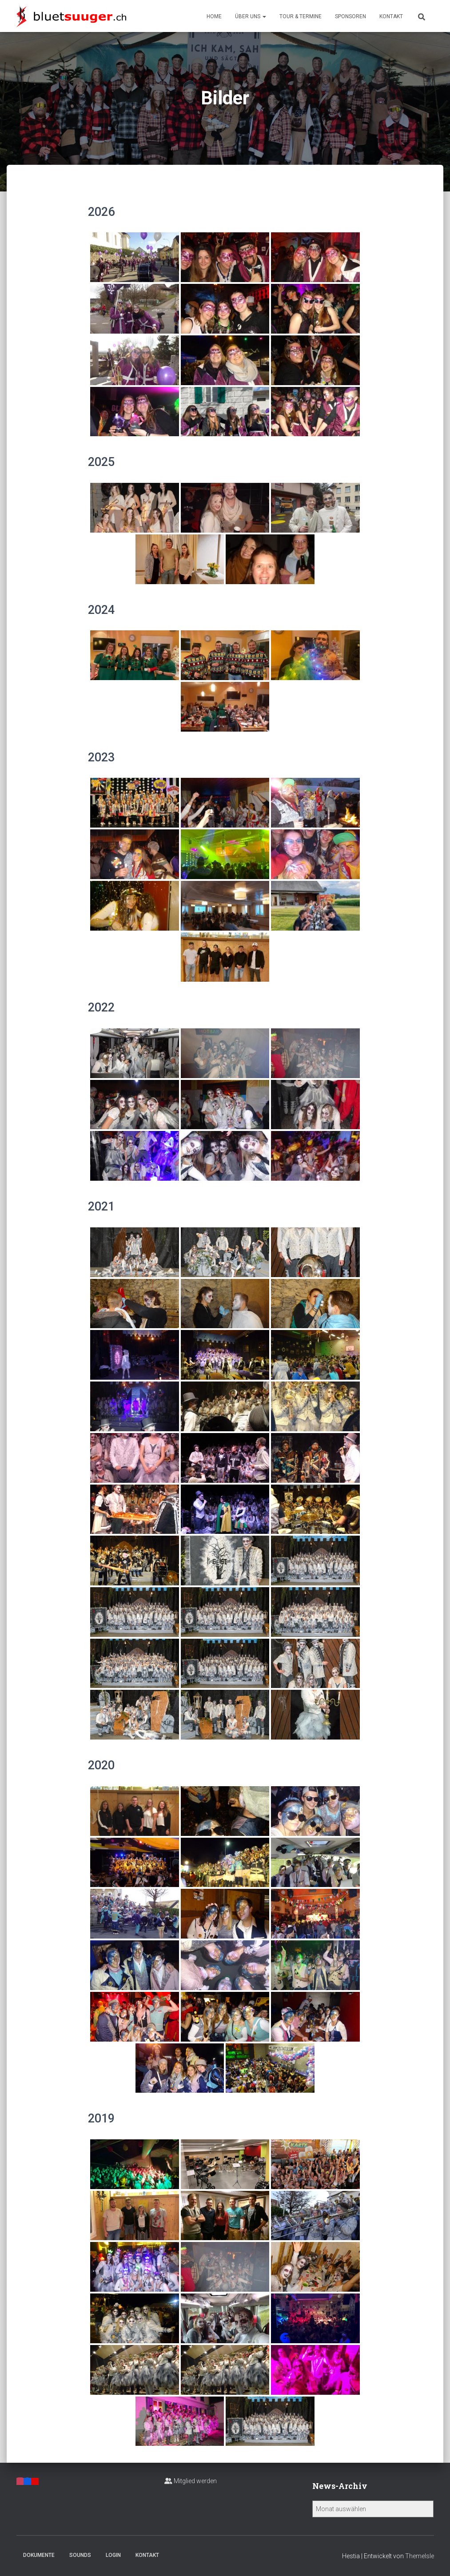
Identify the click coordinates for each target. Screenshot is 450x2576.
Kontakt (391, 16)
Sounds (80, 2555)
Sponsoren (350, 16)
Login (113, 2555)
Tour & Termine (300, 16)
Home (214, 16)
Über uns (250, 16)
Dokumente (39, 2555)
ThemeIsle (419, 2556)
